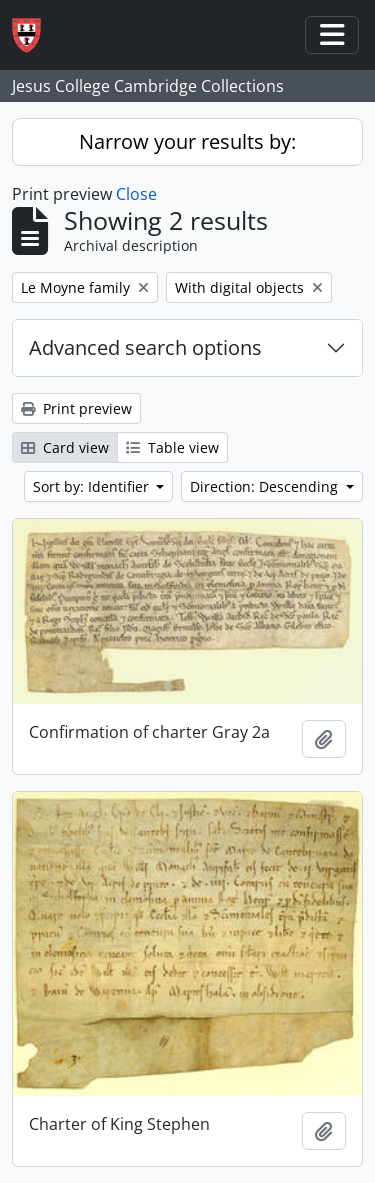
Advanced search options (145, 347)
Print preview (76, 408)
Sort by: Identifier (93, 486)
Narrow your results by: (187, 141)
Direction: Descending (266, 486)
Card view (65, 447)
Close (136, 194)
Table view (172, 447)
